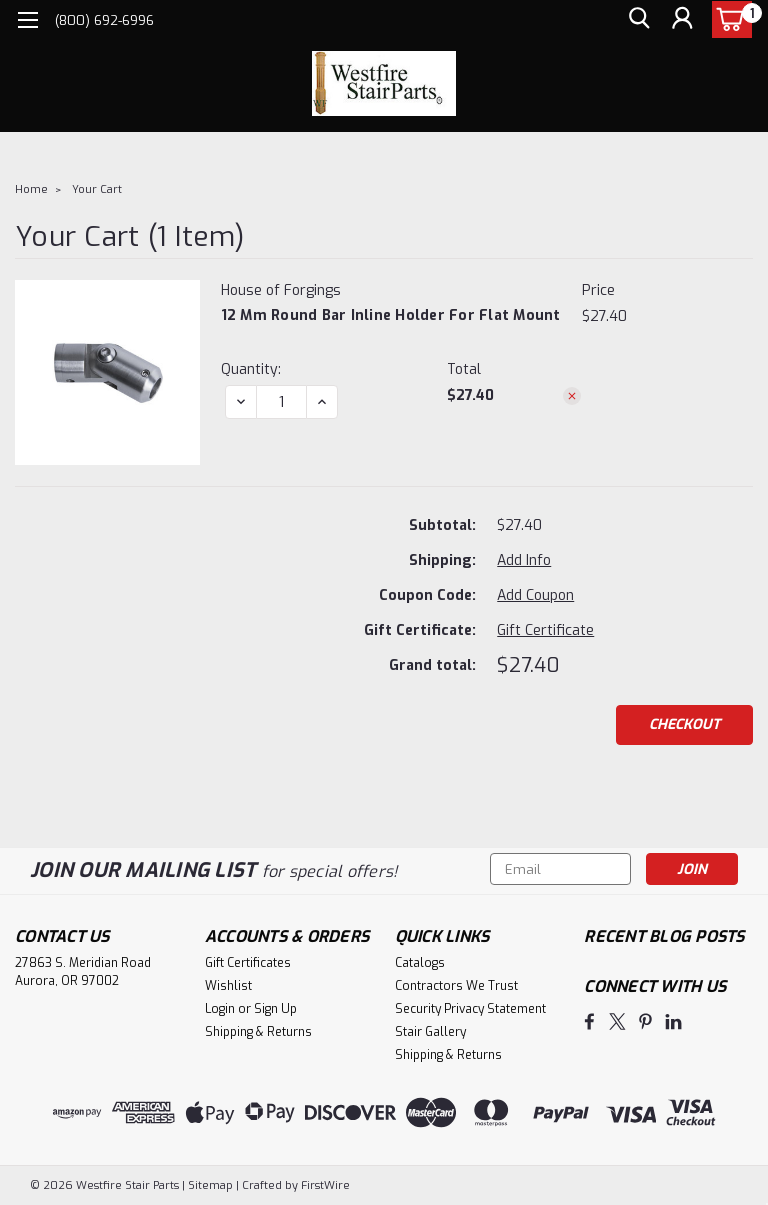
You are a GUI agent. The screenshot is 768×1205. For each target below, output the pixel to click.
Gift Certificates (248, 963)
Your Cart (97, 189)
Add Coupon (535, 595)
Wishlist (228, 986)
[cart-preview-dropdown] (727, 19)
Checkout (684, 724)
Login (220, 1009)
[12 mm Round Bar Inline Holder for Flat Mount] (281, 402)
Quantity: (251, 369)
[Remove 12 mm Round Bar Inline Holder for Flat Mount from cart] (572, 396)
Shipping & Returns (258, 1032)
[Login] (682, 20)
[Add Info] (524, 560)
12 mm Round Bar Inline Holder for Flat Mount (391, 315)
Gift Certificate (545, 630)
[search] (637, 20)
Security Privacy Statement (470, 1009)
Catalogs (420, 963)
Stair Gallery (430, 1032)
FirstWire (324, 1185)
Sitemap (210, 1185)
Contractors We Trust (456, 986)
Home (31, 189)
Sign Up (275, 1009)
